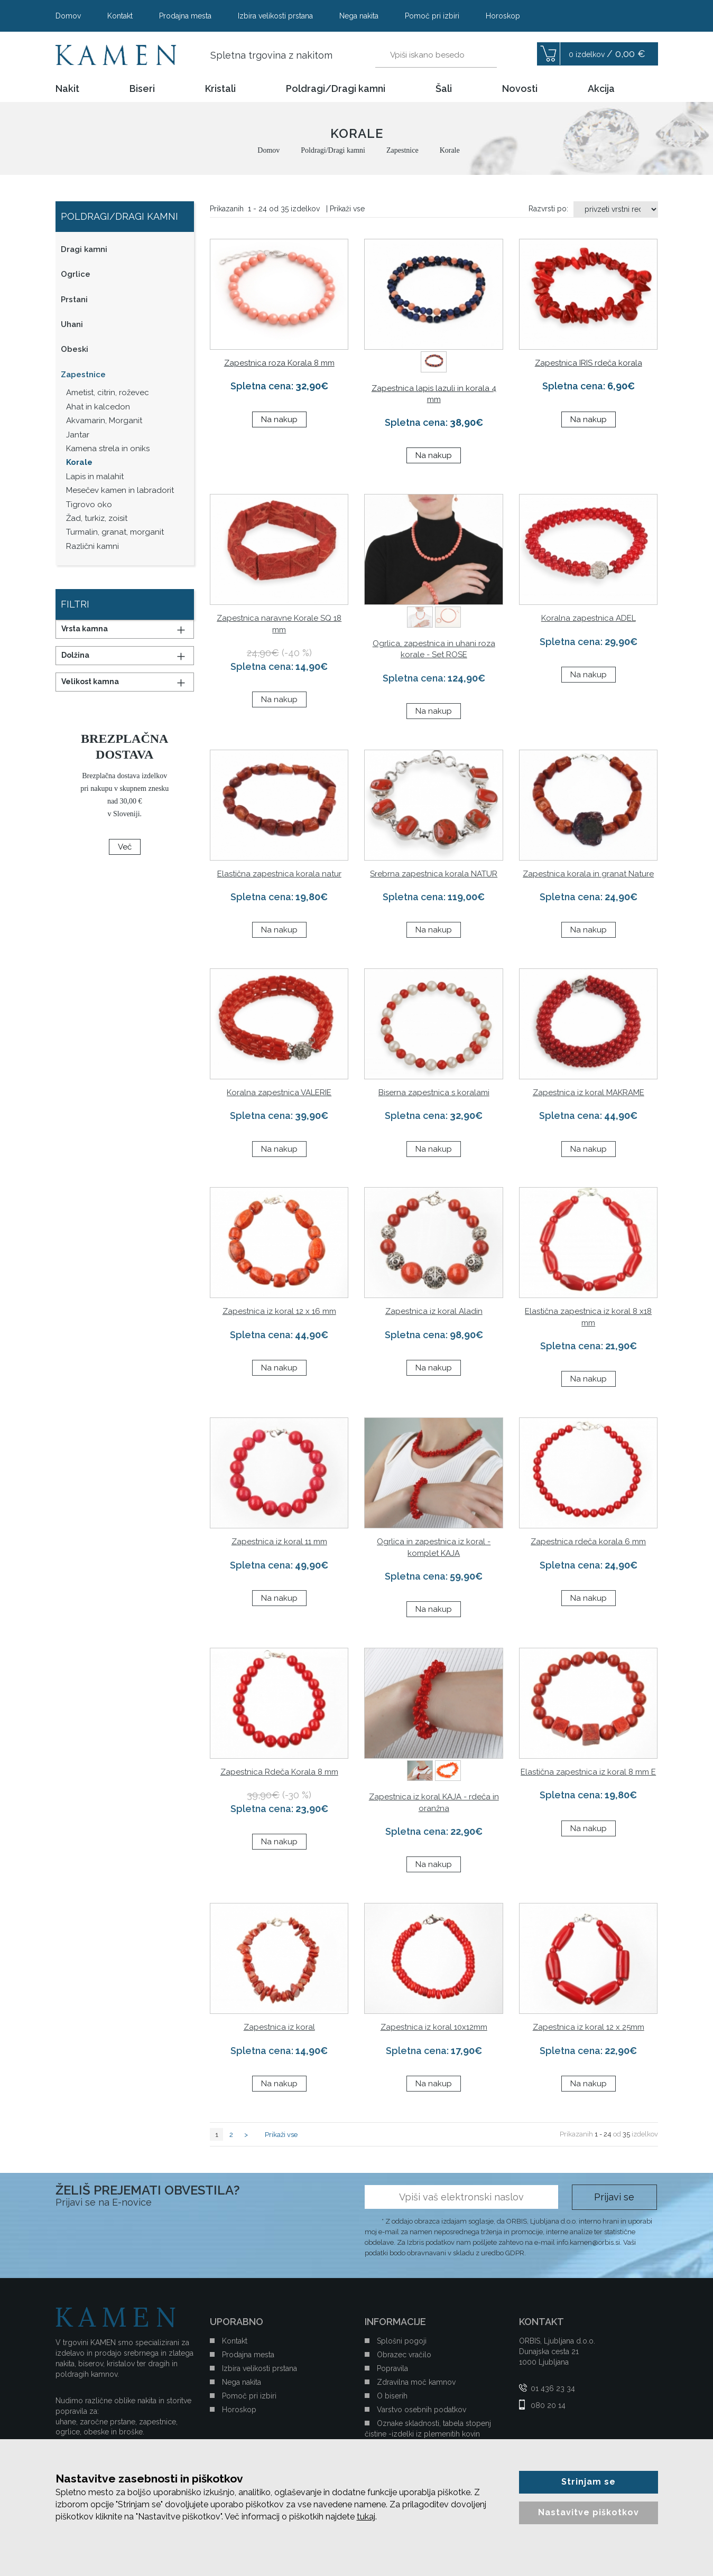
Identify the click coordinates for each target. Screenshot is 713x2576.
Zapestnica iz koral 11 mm (279, 1541)
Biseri (142, 88)
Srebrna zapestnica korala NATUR (433, 874)
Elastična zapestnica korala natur (279, 874)
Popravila (392, 2368)
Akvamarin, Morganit (104, 420)
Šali (444, 88)
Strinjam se (588, 2482)
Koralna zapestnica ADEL (588, 618)
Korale (79, 462)
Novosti (520, 88)
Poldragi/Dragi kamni (335, 88)
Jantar (77, 435)
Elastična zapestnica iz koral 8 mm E (588, 1772)
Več (125, 847)
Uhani (72, 324)
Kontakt (120, 16)
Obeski (74, 349)
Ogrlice (75, 274)
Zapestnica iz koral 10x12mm (434, 2027)
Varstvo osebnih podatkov (421, 2409)
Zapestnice (83, 374)
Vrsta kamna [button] (84, 628)
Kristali (220, 88)
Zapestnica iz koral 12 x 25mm (588, 2027)
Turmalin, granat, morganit (115, 532)
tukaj (366, 2517)
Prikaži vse (347, 208)
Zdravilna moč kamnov (416, 2382)
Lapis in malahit (95, 476)
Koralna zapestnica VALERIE (279, 1092)
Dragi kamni (84, 249)
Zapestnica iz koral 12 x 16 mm (279, 1311)
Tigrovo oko (89, 504)
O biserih (392, 2396)
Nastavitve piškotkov (588, 2512)
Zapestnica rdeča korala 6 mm (588, 1541)
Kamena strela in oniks (108, 448)
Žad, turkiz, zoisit (96, 518)
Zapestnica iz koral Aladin (434, 1311)
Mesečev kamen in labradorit (120, 490)
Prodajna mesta (185, 16)
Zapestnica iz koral (279, 2027)
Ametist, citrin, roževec (107, 392)
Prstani (74, 299)
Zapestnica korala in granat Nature (588, 874)
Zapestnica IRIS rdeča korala (588, 363)
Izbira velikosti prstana (275, 16)
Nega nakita (358, 16)
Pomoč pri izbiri (432, 16)
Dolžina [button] (75, 655)
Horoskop (503, 16)
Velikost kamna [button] (90, 681)
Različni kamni (92, 546)
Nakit (67, 88)
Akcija (601, 88)
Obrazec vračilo (404, 2354)
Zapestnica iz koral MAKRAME (588, 1092)
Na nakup (279, 419)
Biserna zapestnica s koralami (433, 1092)
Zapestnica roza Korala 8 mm (279, 363)
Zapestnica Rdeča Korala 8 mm (279, 1772)
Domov (68, 16)
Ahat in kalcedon (98, 407)
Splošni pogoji (402, 2341)
